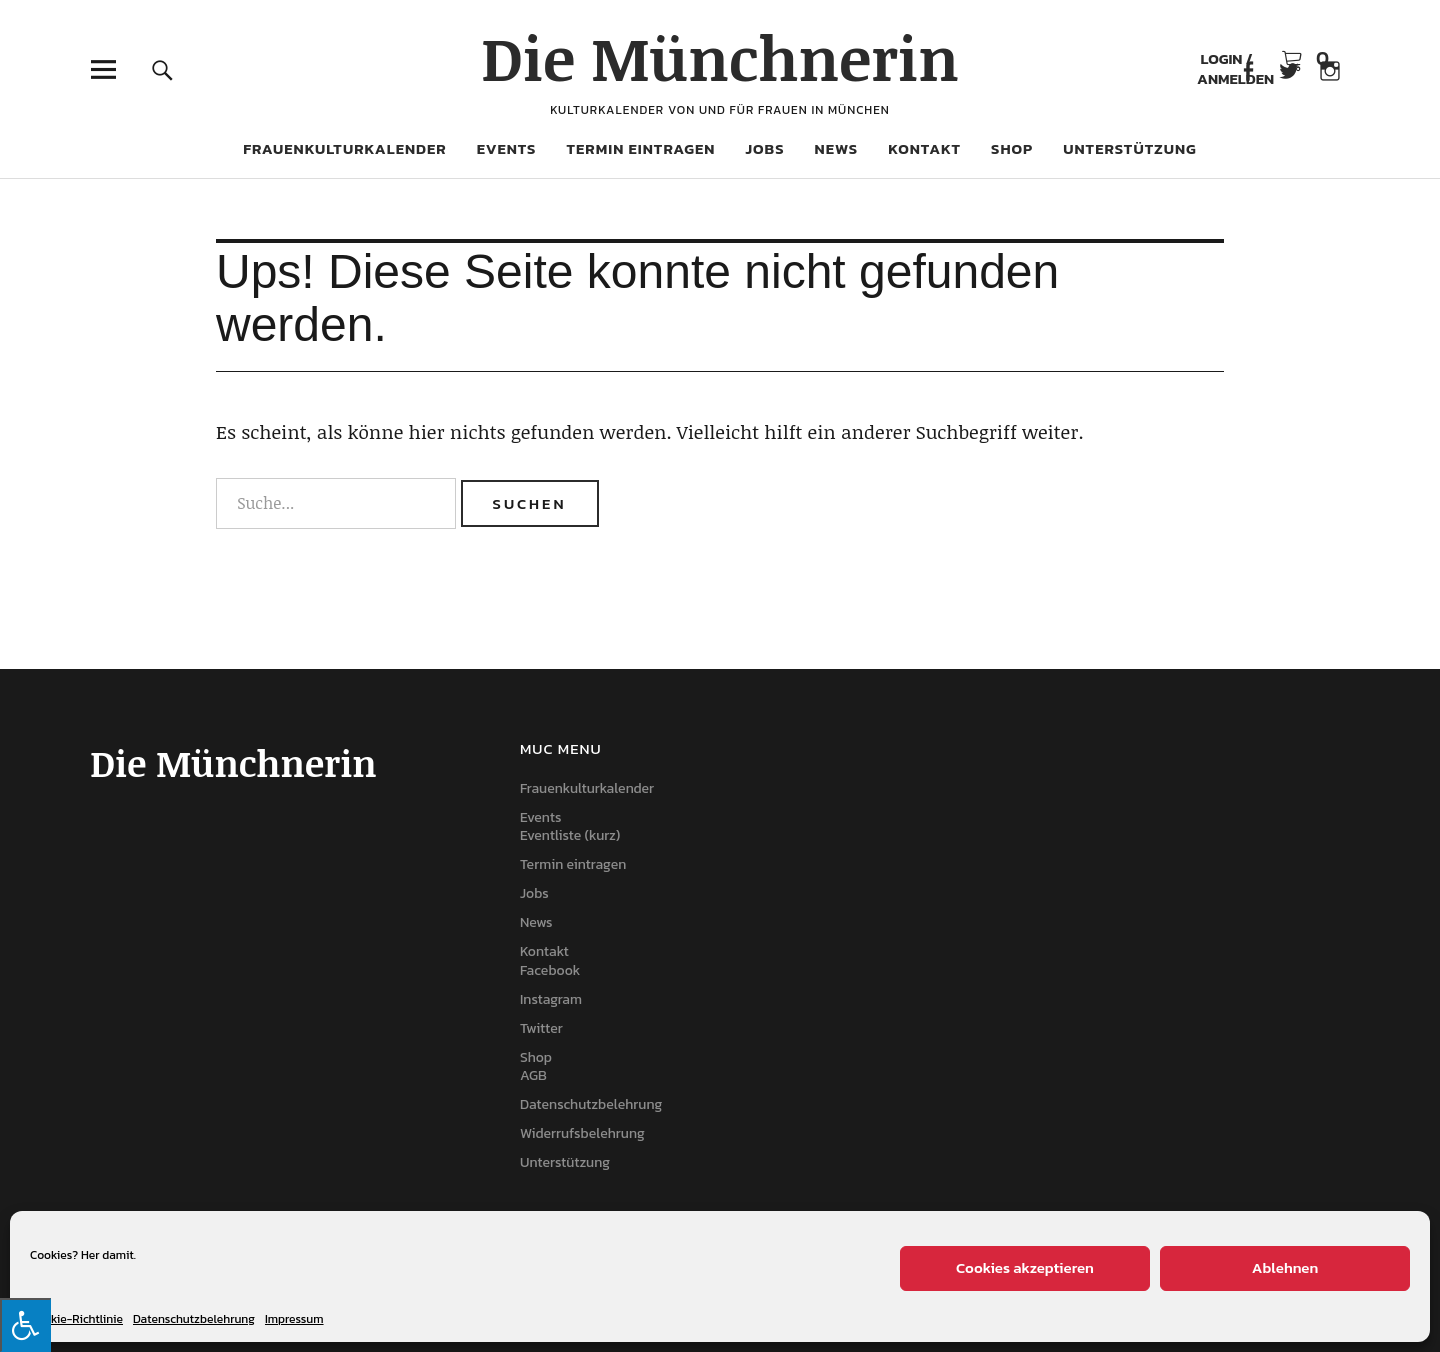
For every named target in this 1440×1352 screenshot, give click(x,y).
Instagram (551, 999)
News (837, 148)
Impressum (294, 1319)
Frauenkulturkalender (345, 148)
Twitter (541, 1028)
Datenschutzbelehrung (194, 1319)
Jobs (764, 148)
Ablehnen (1285, 1267)
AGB (533, 1075)
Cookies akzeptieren (1025, 1267)
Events (507, 148)
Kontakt (924, 148)
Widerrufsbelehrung (582, 1133)
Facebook (1247, 69)
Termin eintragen (640, 148)
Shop (1012, 148)
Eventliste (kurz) (570, 835)
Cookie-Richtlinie (76, 1319)
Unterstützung (1130, 148)
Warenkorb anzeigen (1305, 59)
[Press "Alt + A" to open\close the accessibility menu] (25, 1325)
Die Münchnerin (720, 57)
